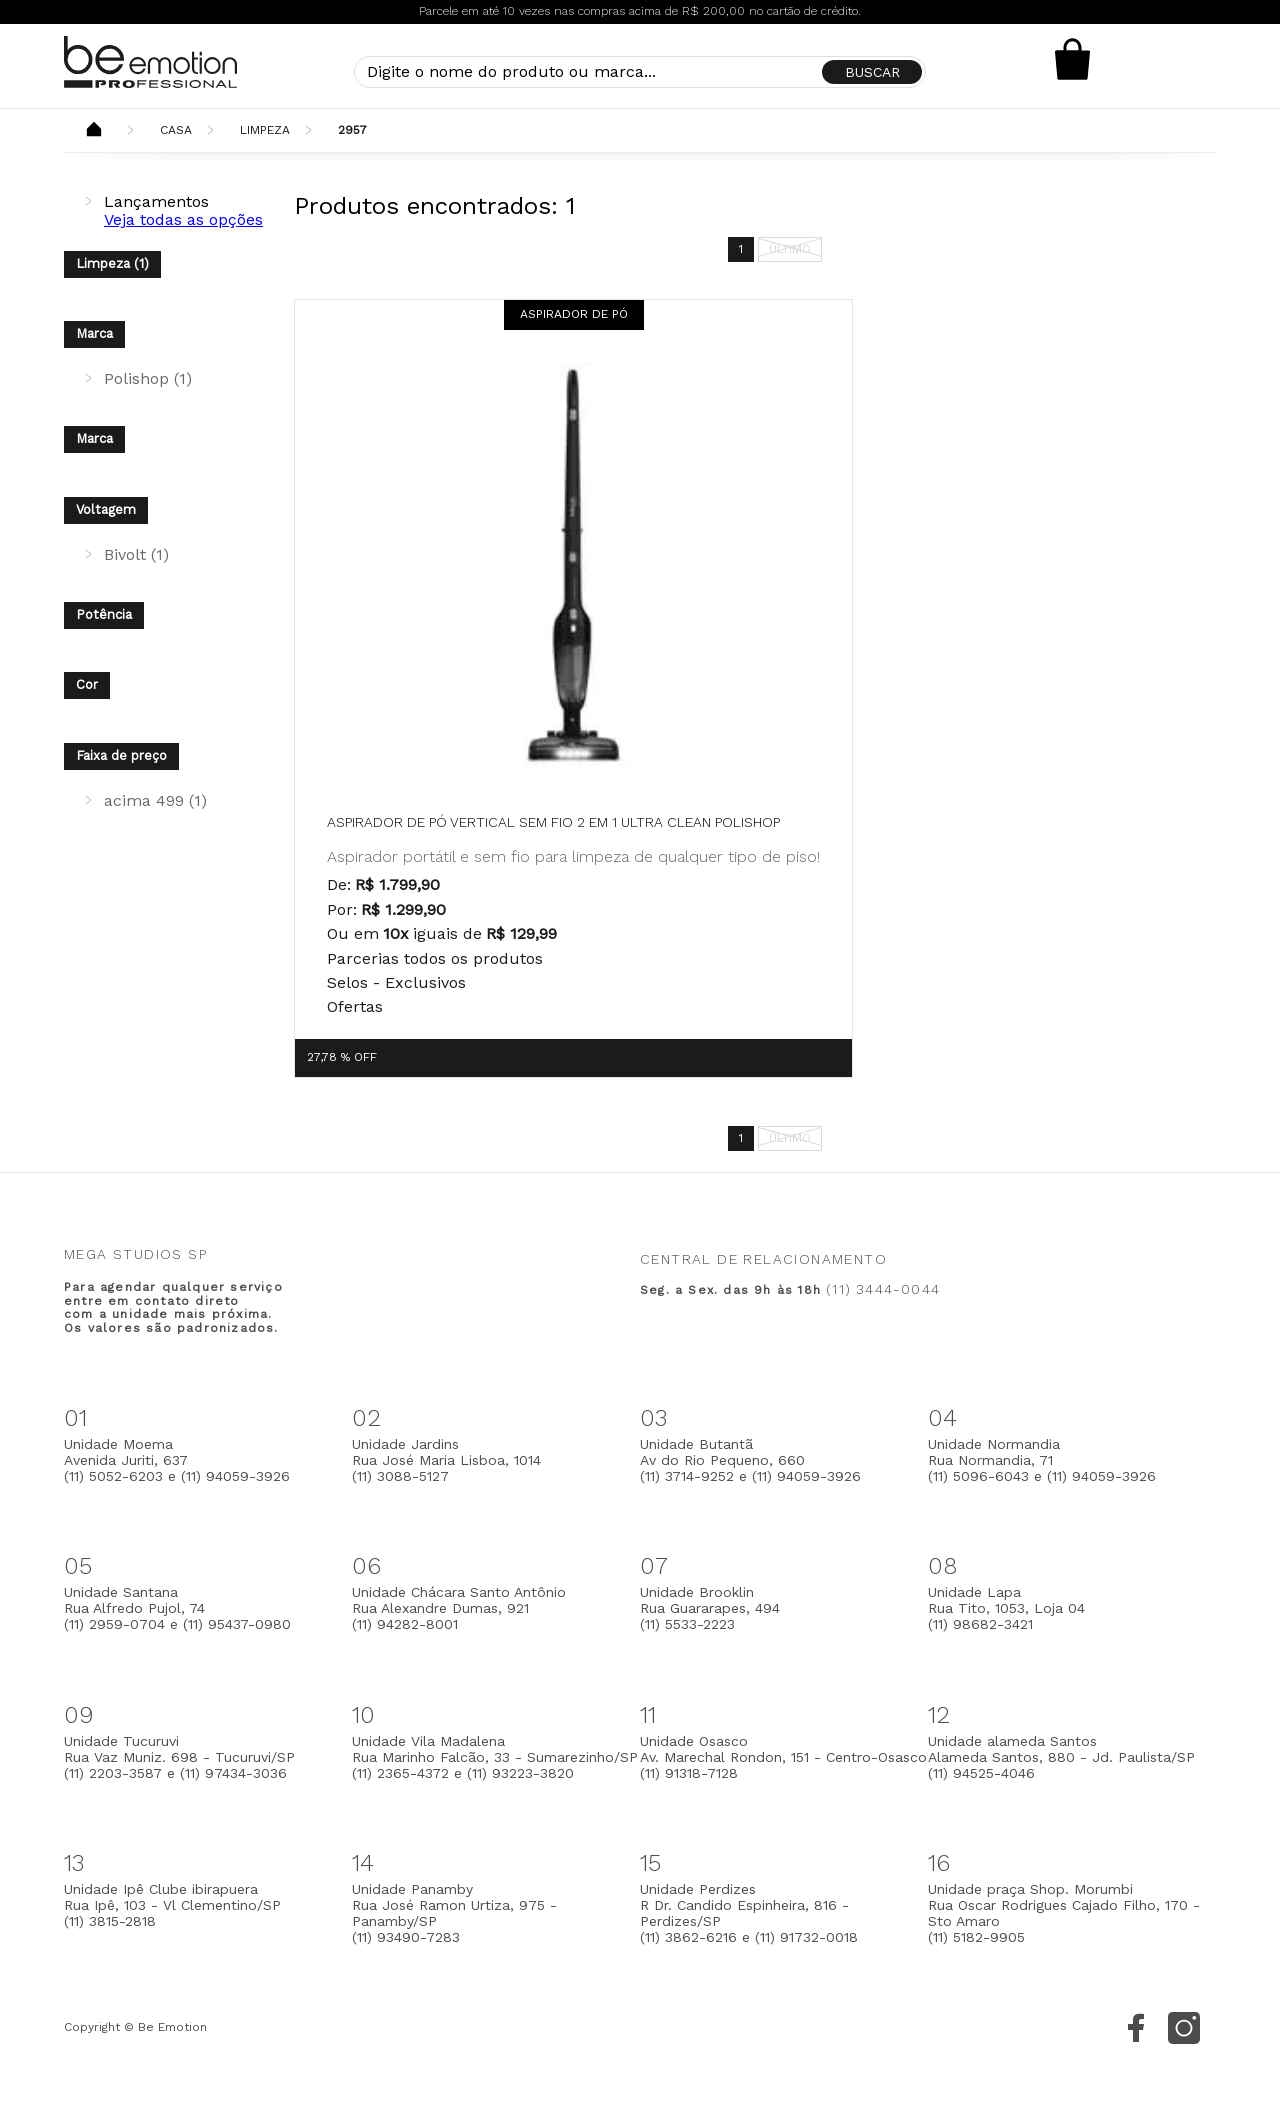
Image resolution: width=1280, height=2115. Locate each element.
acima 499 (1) (155, 800)
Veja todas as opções (183, 219)
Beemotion (94, 131)
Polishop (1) (148, 378)
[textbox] (640, 72)
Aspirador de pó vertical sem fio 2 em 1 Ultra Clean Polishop (553, 822)
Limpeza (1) (112, 263)
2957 (352, 130)
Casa (176, 130)
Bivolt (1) (136, 554)
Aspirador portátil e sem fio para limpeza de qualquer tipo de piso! (573, 856)
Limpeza (265, 130)
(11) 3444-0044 (883, 1289)
